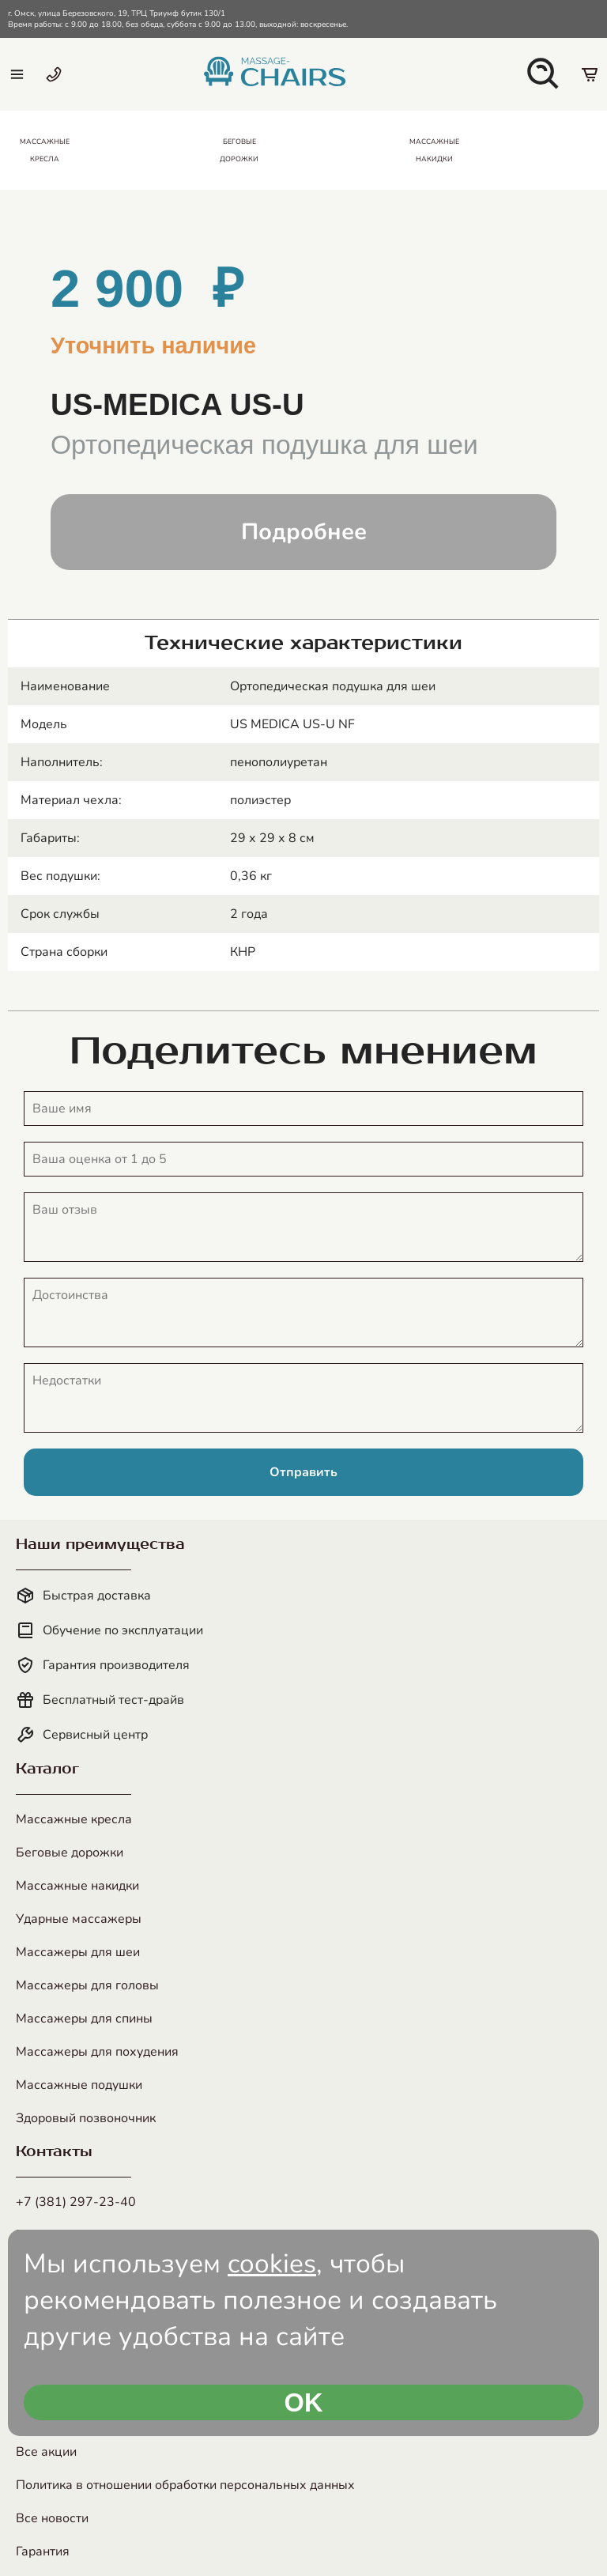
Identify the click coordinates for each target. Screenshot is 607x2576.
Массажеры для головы (87, 1985)
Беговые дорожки (69, 1852)
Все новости (52, 2518)
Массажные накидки (77, 1885)
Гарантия (43, 2551)
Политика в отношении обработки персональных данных (185, 2485)
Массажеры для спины (84, 2018)
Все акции (46, 2452)
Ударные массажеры (78, 1919)
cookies (272, 2264)
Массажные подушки (79, 2085)
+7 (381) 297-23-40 (76, 2202)
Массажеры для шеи (78, 1952)
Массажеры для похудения (97, 2051)
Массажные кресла (74, 1819)
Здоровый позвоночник (86, 2118)
